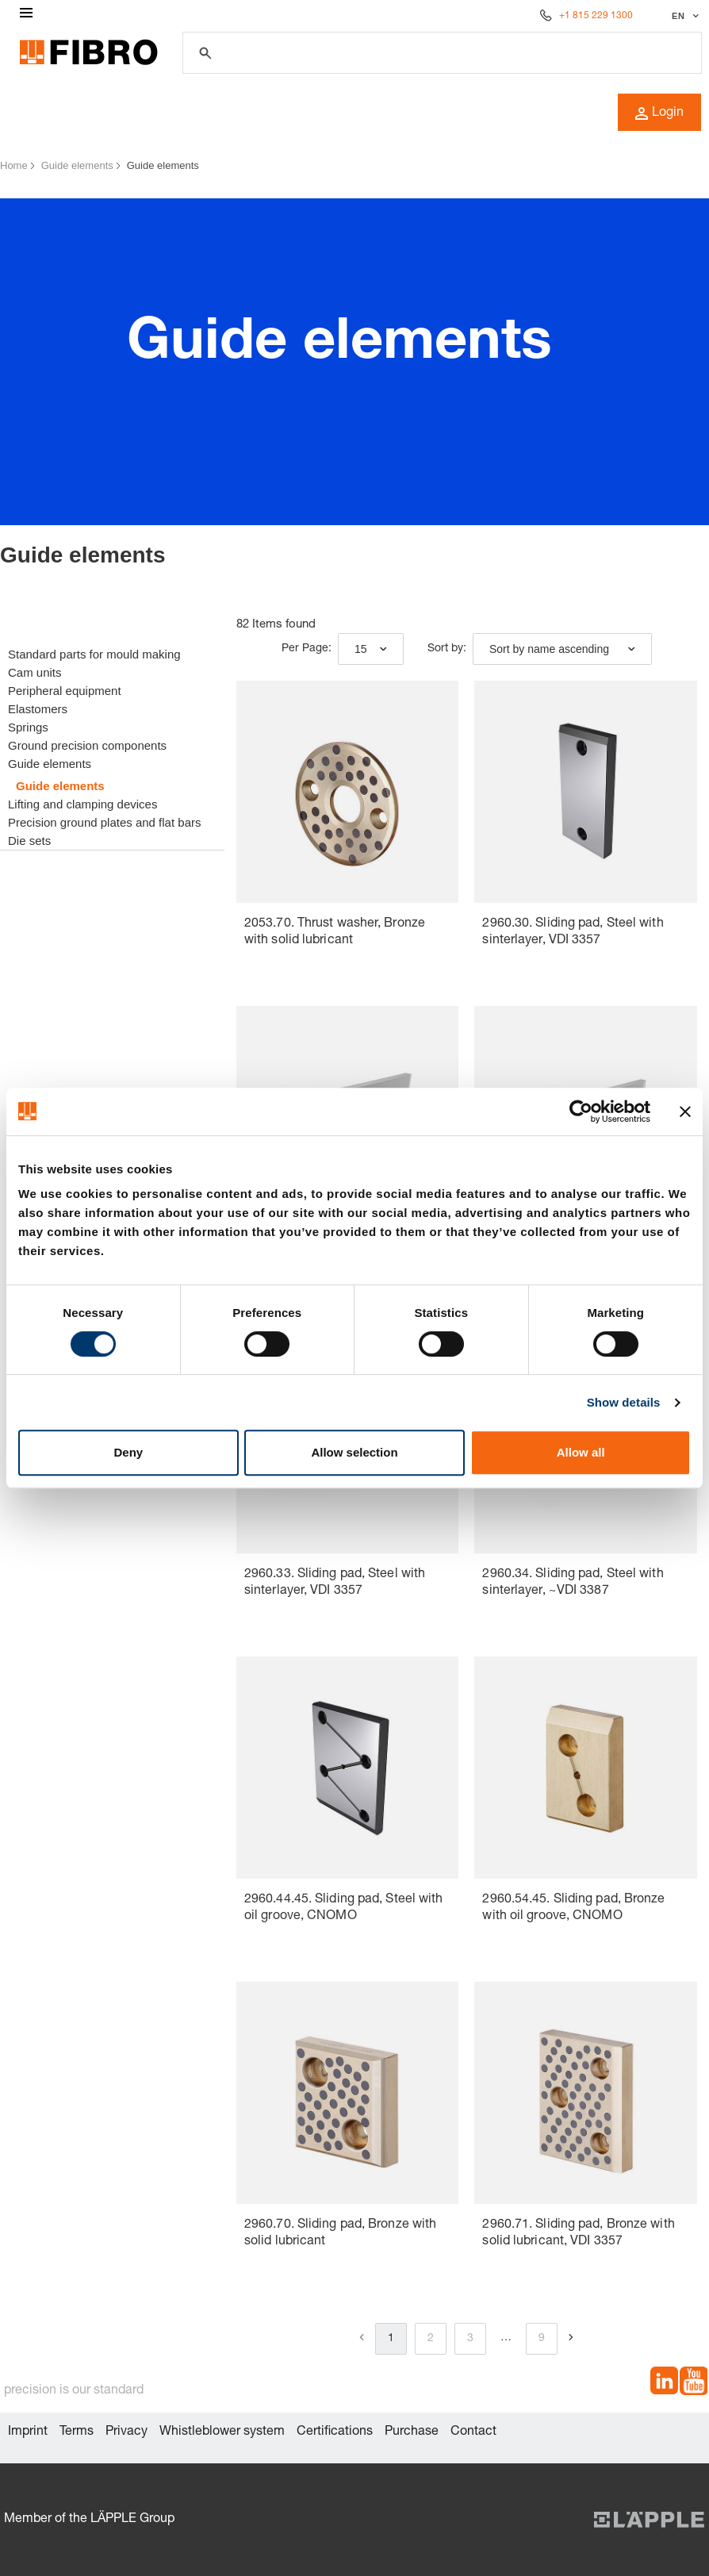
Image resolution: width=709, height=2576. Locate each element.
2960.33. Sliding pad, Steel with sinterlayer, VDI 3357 (334, 1583)
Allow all (581, 1452)
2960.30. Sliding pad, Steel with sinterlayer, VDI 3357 (572, 932)
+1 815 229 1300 (596, 16)
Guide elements (77, 165)
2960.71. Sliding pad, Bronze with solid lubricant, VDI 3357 (578, 2233)
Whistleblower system (222, 2432)
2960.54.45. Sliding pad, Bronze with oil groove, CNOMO (573, 1908)
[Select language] (683, 16)
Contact (473, 2432)
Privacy (126, 2432)
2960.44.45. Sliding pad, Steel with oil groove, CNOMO (343, 1908)
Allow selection (354, 1452)
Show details (624, 1402)
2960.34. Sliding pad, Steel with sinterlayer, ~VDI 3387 (572, 1583)
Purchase (412, 2432)
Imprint (28, 2432)
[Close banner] (685, 1111)
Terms (76, 2432)
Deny (128, 1452)
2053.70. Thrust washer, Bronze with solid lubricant (334, 932)
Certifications (335, 2432)
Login (659, 113)
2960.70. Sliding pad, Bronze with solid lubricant (340, 2233)
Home (14, 165)
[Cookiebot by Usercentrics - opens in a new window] (581, 1111)
